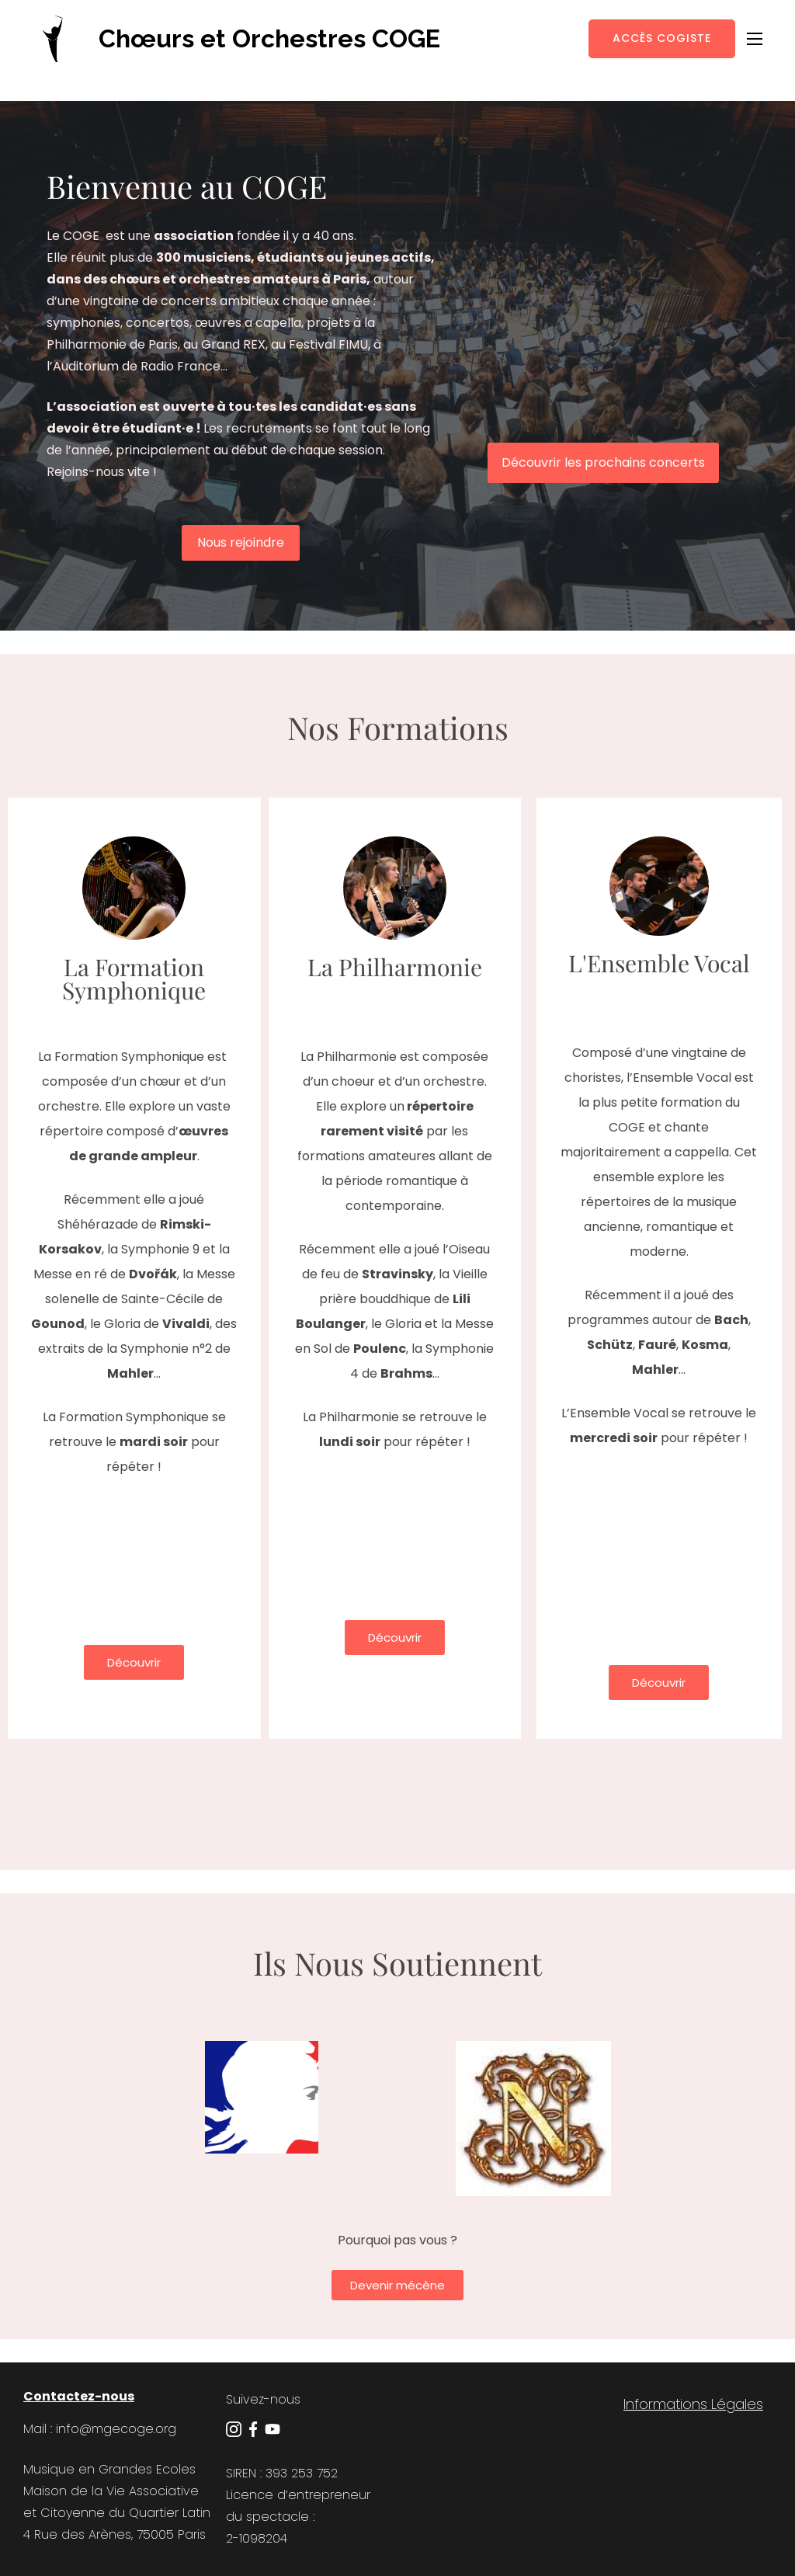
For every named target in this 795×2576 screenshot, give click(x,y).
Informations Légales (693, 2404)
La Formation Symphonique (134, 978)
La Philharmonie (394, 966)
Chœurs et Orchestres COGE (269, 38)
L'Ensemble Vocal (659, 963)
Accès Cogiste (662, 38)
